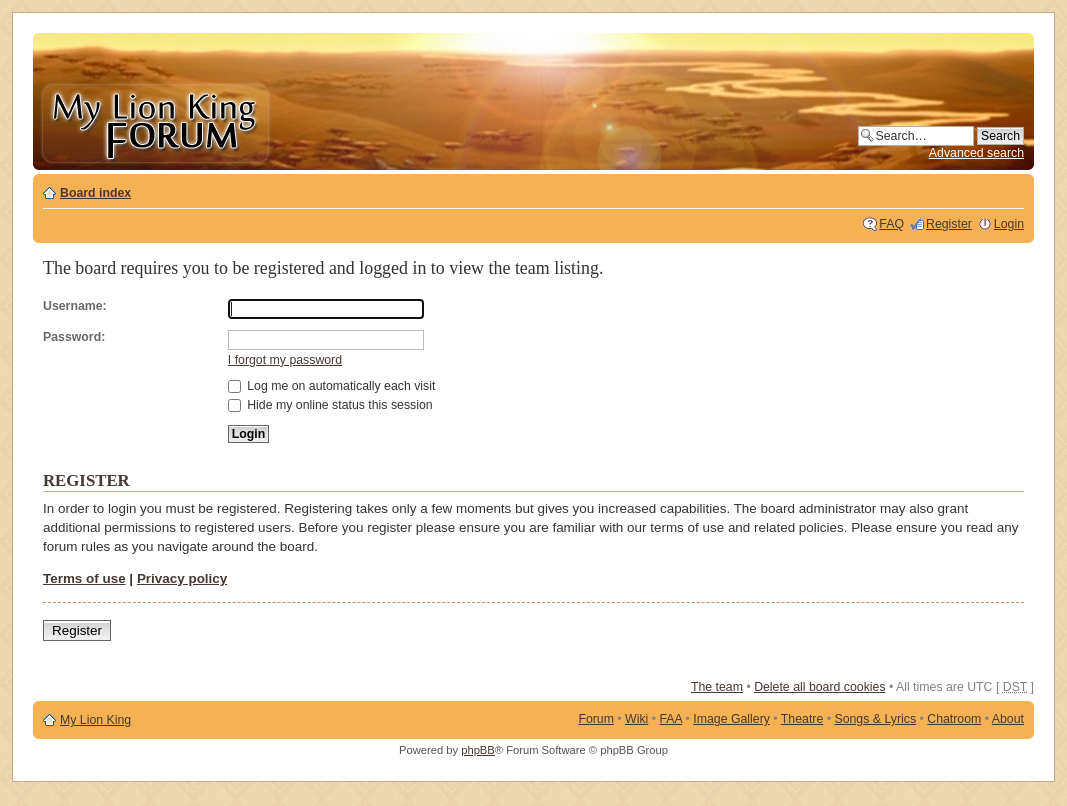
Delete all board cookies (819, 687)
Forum (596, 719)
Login (1009, 224)
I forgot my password (285, 360)
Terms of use (84, 578)
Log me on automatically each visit (332, 386)
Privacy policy (182, 578)
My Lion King (95, 720)
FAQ (891, 224)
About (1008, 719)
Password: (74, 337)
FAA (671, 719)
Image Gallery (731, 719)
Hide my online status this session (330, 405)
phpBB (478, 750)
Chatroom (954, 719)
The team (717, 687)
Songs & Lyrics (875, 719)
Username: (75, 306)
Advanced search (976, 153)
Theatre (802, 719)
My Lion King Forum (155, 121)
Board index (95, 193)
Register (949, 224)
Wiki (636, 719)
